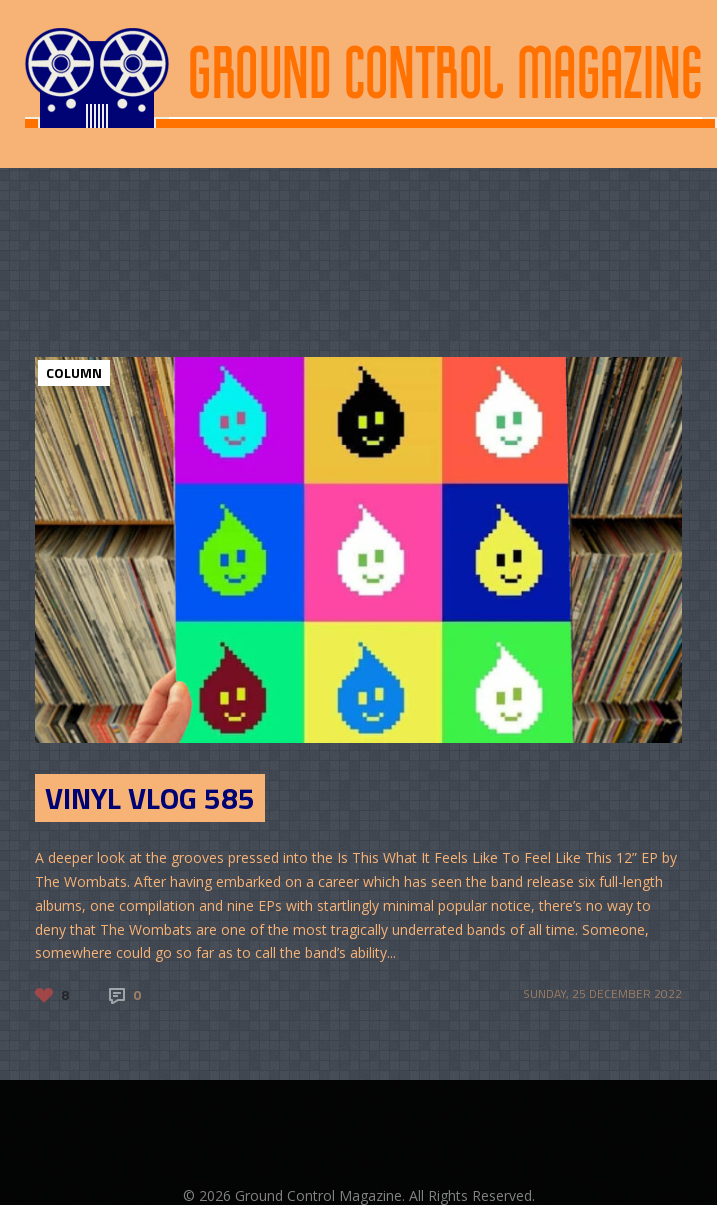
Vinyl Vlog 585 (150, 798)
